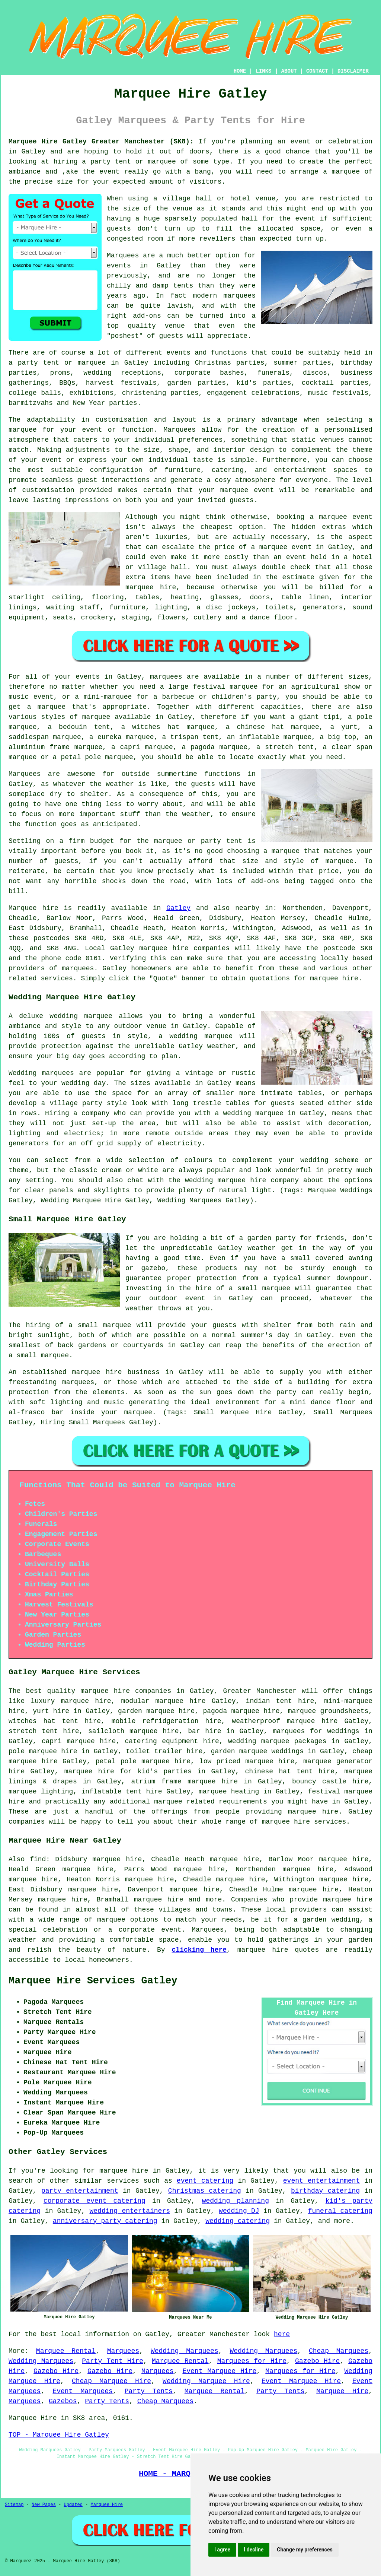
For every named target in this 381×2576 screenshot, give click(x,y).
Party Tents (149, 2391)
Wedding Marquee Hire (206, 2381)
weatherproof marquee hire (284, 1721)
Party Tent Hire (112, 2361)
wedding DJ (239, 2211)
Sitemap (14, 2504)
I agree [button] (222, 2550)
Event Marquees (82, 2391)
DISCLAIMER (353, 71)
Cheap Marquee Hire (111, 2381)
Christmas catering (204, 2191)
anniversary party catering (105, 2221)
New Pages (44, 2504)
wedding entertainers (130, 2211)
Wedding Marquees (184, 2351)
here (282, 2334)
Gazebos (63, 2401)
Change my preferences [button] (304, 2550)
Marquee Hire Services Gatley (93, 1980)
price (329, 871)
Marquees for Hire (251, 2361)
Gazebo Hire (317, 2361)
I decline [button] (253, 2550)
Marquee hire (33, 908)
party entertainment (79, 2191)
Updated (73, 2504)
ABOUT (289, 71)
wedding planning (235, 2201)
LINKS (263, 71)
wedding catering (237, 2221)
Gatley (178, 908)
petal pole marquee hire (143, 1761)
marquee (162, 161)
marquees (78, 968)
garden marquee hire (156, 1711)
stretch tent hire (44, 1731)
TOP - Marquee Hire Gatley (59, 2435)
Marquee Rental (66, 2351)
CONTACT (317, 71)
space (310, 228)
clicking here (199, 1950)
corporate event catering (94, 2201)
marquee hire (163, 948)
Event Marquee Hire (219, 2371)
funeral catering (340, 2211)
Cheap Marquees (338, 2351)
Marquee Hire (342, 2391)
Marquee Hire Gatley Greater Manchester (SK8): (101, 141)
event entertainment (321, 2181)
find (38, 1859)
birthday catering (325, 2191)
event (305, 218)
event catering (205, 2181)
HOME (240, 71)
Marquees (123, 2351)
